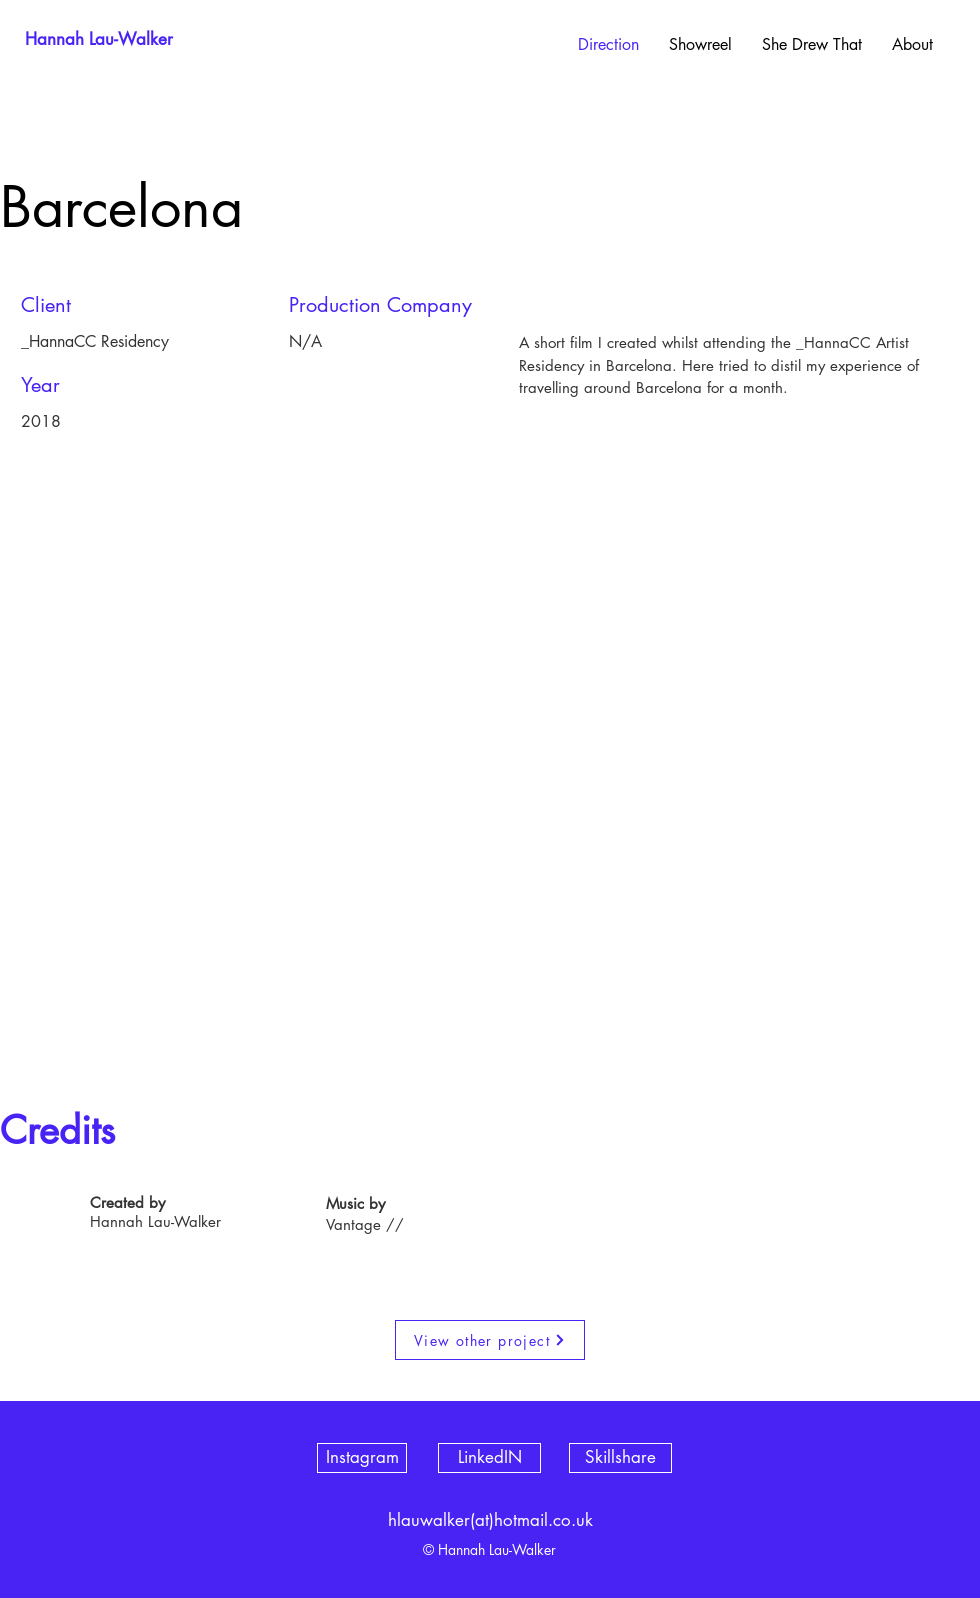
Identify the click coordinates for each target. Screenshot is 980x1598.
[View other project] (490, 1340)
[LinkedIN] (489, 1458)
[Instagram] (362, 1458)
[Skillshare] (620, 1458)
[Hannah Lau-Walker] (99, 40)
